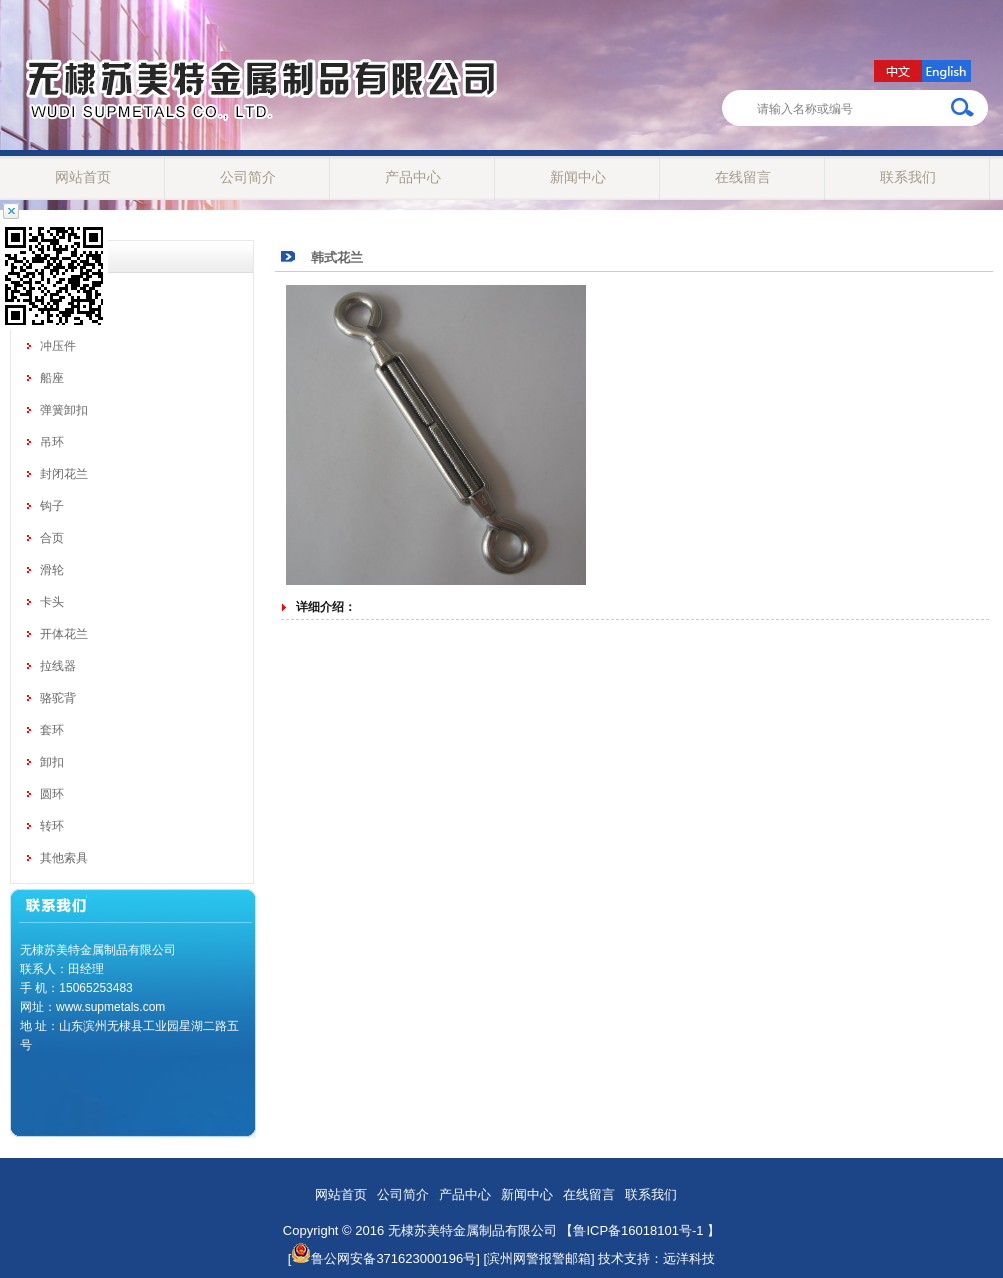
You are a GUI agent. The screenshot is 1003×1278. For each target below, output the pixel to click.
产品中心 (413, 177)
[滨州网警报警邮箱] (538, 1258)
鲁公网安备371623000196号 (383, 1258)
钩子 (52, 506)
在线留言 (743, 177)
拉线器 (58, 666)
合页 (52, 538)
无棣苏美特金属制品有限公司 (472, 1230)
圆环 (52, 794)
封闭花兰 (64, 474)
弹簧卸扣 (64, 410)
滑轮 (52, 570)
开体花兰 (64, 634)
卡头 (52, 602)
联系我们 (908, 177)
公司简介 (248, 177)
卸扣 (52, 762)
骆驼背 (58, 698)
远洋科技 (689, 1258)
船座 (52, 378)
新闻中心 (578, 177)
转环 (52, 826)
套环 (52, 730)
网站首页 (83, 177)
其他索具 (64, 858)
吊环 (52, 442)
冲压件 (58, 346)
